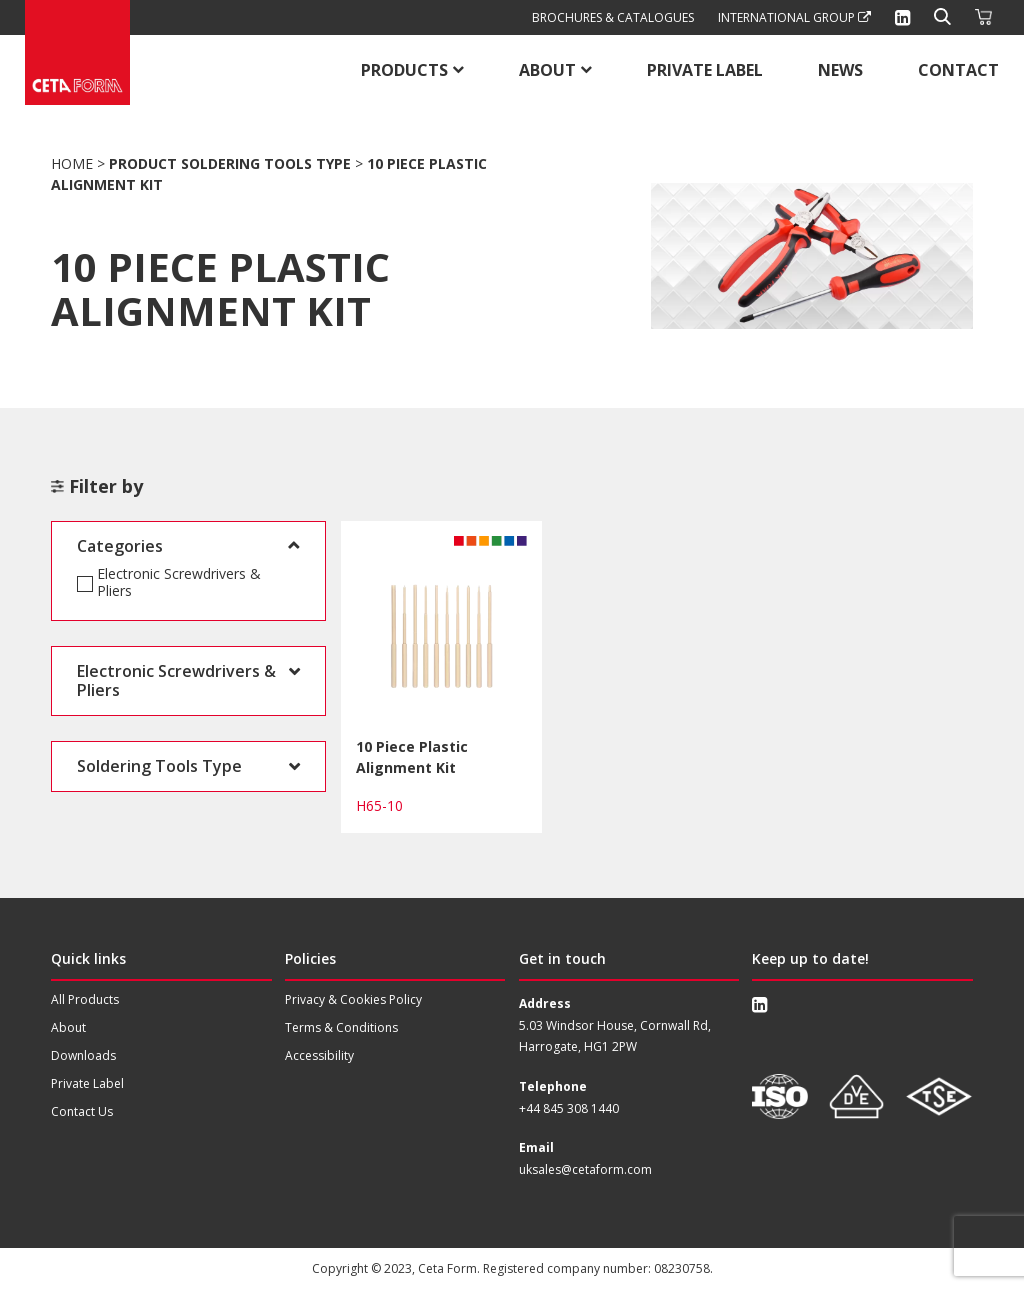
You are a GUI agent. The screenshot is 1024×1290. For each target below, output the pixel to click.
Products (404, 70)
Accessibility (319, 1055)
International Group (794, 17)
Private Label (705, 70)
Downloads (83, 1055)
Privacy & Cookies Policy (353, 999)
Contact (958, 70)
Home (72, 163)
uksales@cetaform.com (585, 1169)
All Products (85, 999)
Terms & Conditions (341, 1027)
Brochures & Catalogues (613, 17)
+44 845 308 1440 (569, 1108)
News (840, 70)
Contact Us (82, 1111)
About (547, 70)
